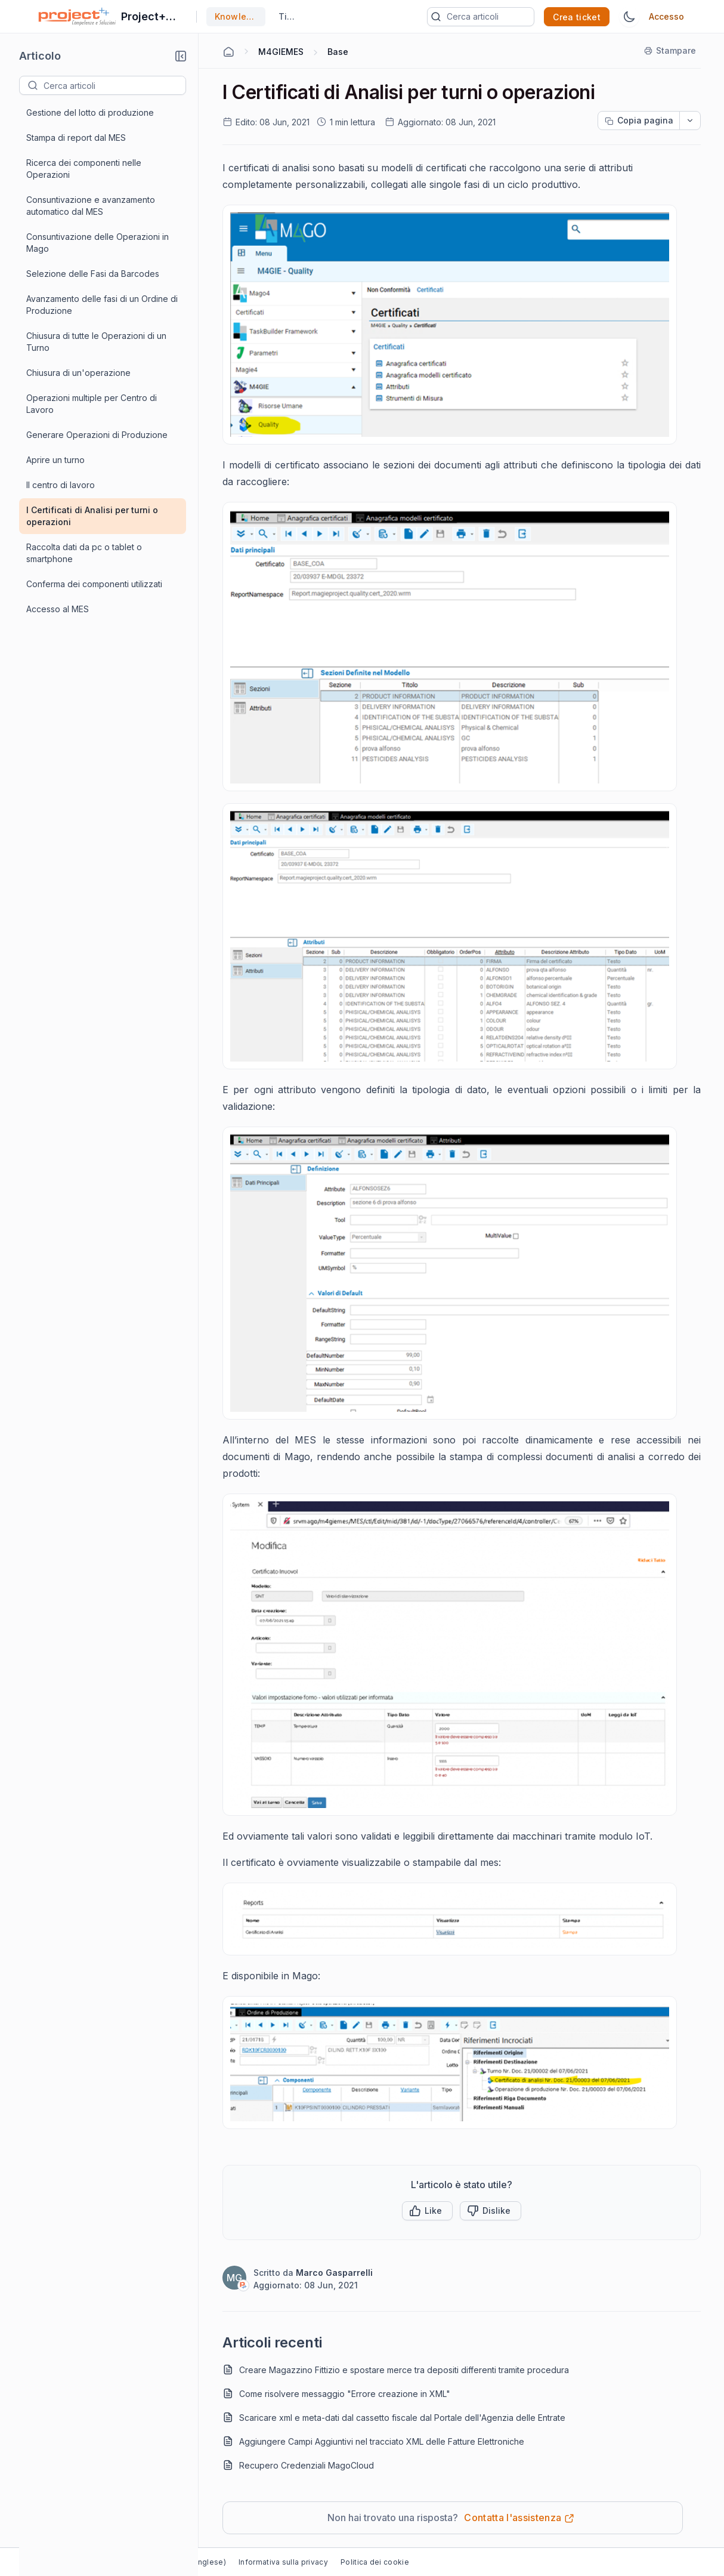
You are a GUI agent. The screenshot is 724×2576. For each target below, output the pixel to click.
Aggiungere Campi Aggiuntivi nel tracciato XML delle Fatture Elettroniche (381, 2441)
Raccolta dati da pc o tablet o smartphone (84, 553)
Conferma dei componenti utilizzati (94, 584)
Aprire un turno (55, 460)
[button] (181, 56)
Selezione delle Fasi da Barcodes (92, 274)
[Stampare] (671, 50)
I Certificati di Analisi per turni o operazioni (92, 516)
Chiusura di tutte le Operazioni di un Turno (96, 342)
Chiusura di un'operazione (78, 373)
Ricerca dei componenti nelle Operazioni (83, 169)
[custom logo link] (77, 16)
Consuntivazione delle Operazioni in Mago (97, 243)
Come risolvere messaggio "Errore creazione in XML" (344, 2394)
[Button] (490, 2210)
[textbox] (114, 85)
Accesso (666, 16)
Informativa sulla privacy (283, 2562)
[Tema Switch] (629, 17)
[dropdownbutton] (690, 120)
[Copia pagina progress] (639, 120)
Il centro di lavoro (60, 485)
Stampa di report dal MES (76, 137)
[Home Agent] (228, 52)
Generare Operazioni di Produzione (97, 435)
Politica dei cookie (375, 2562)
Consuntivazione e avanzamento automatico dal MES (90, 206)
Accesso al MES (57, 609)
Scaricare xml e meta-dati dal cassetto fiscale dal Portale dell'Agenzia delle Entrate (402, 2418)
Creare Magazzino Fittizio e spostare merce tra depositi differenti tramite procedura (404, 2370)
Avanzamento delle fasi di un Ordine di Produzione (102, 305)
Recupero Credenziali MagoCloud (306, 2465)
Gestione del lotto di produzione (90, 112)
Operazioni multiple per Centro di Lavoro (91, 404)
